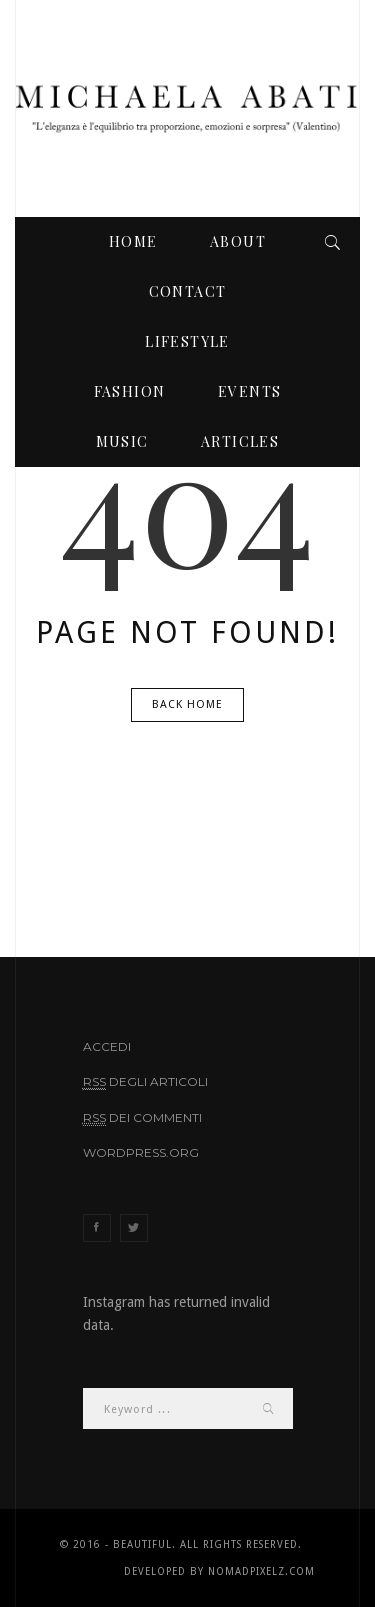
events (249, 391)
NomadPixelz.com (261, 1571)
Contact (188, 291)
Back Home (187, 704)
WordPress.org (141, 1152)
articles (240, 441)
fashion (130, 391)
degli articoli (145, 1082)
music (122, 441)
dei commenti (142, 1118)
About (238, 241)
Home (133, 241)
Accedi (107, 1046)
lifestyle (187, 341)
